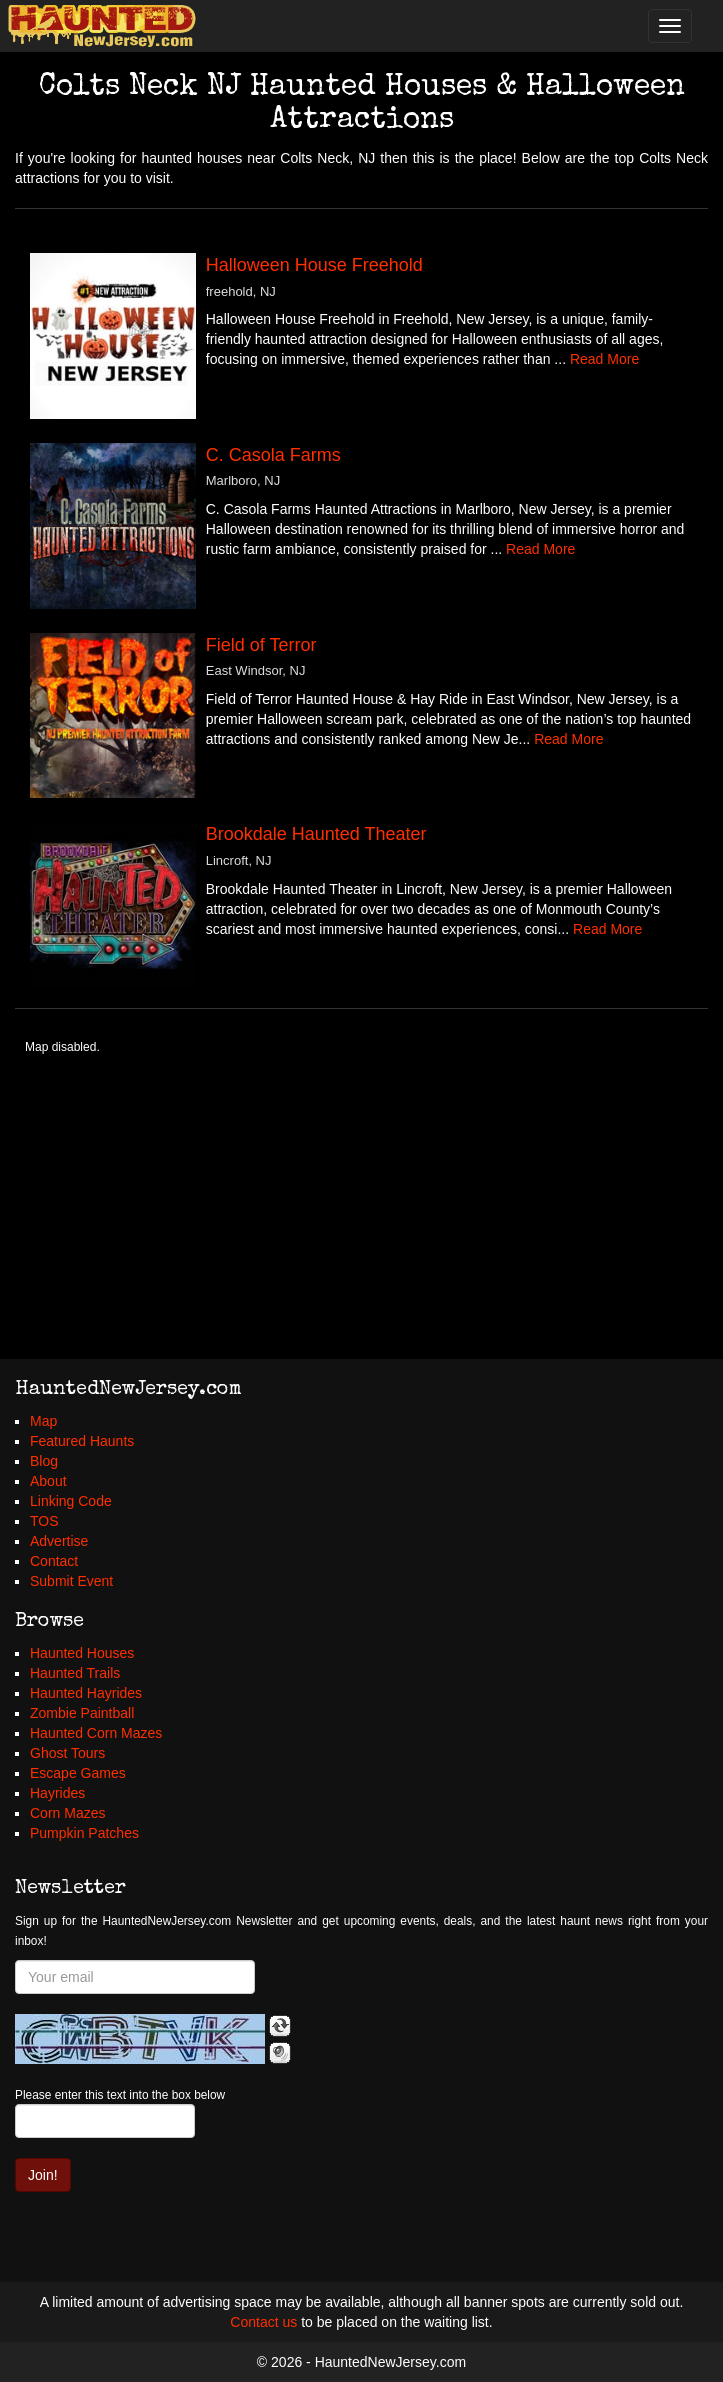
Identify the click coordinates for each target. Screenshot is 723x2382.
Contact (54, 1561)
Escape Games (78, 1773)
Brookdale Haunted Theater (316, 834)
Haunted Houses (82, 1653)
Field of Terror (261, 645)
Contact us (263, 2322)
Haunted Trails (75, 1673)
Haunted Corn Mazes (96, 1733)
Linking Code (71, 1501)
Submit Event (71, 1581)
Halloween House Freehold (314, 265)
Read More (604, 359)
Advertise (59, 1541)
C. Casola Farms (273, 455)
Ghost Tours (67, 1753)
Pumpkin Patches (84, 1833)
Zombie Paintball (82, 1713)
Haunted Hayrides (86, 1693)
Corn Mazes (67, 1813)
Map (43, 1421)
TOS (44, 1521)
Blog (44, 1461)
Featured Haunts (82, 1441)
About (48, 1481)
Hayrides (57, 1793)
